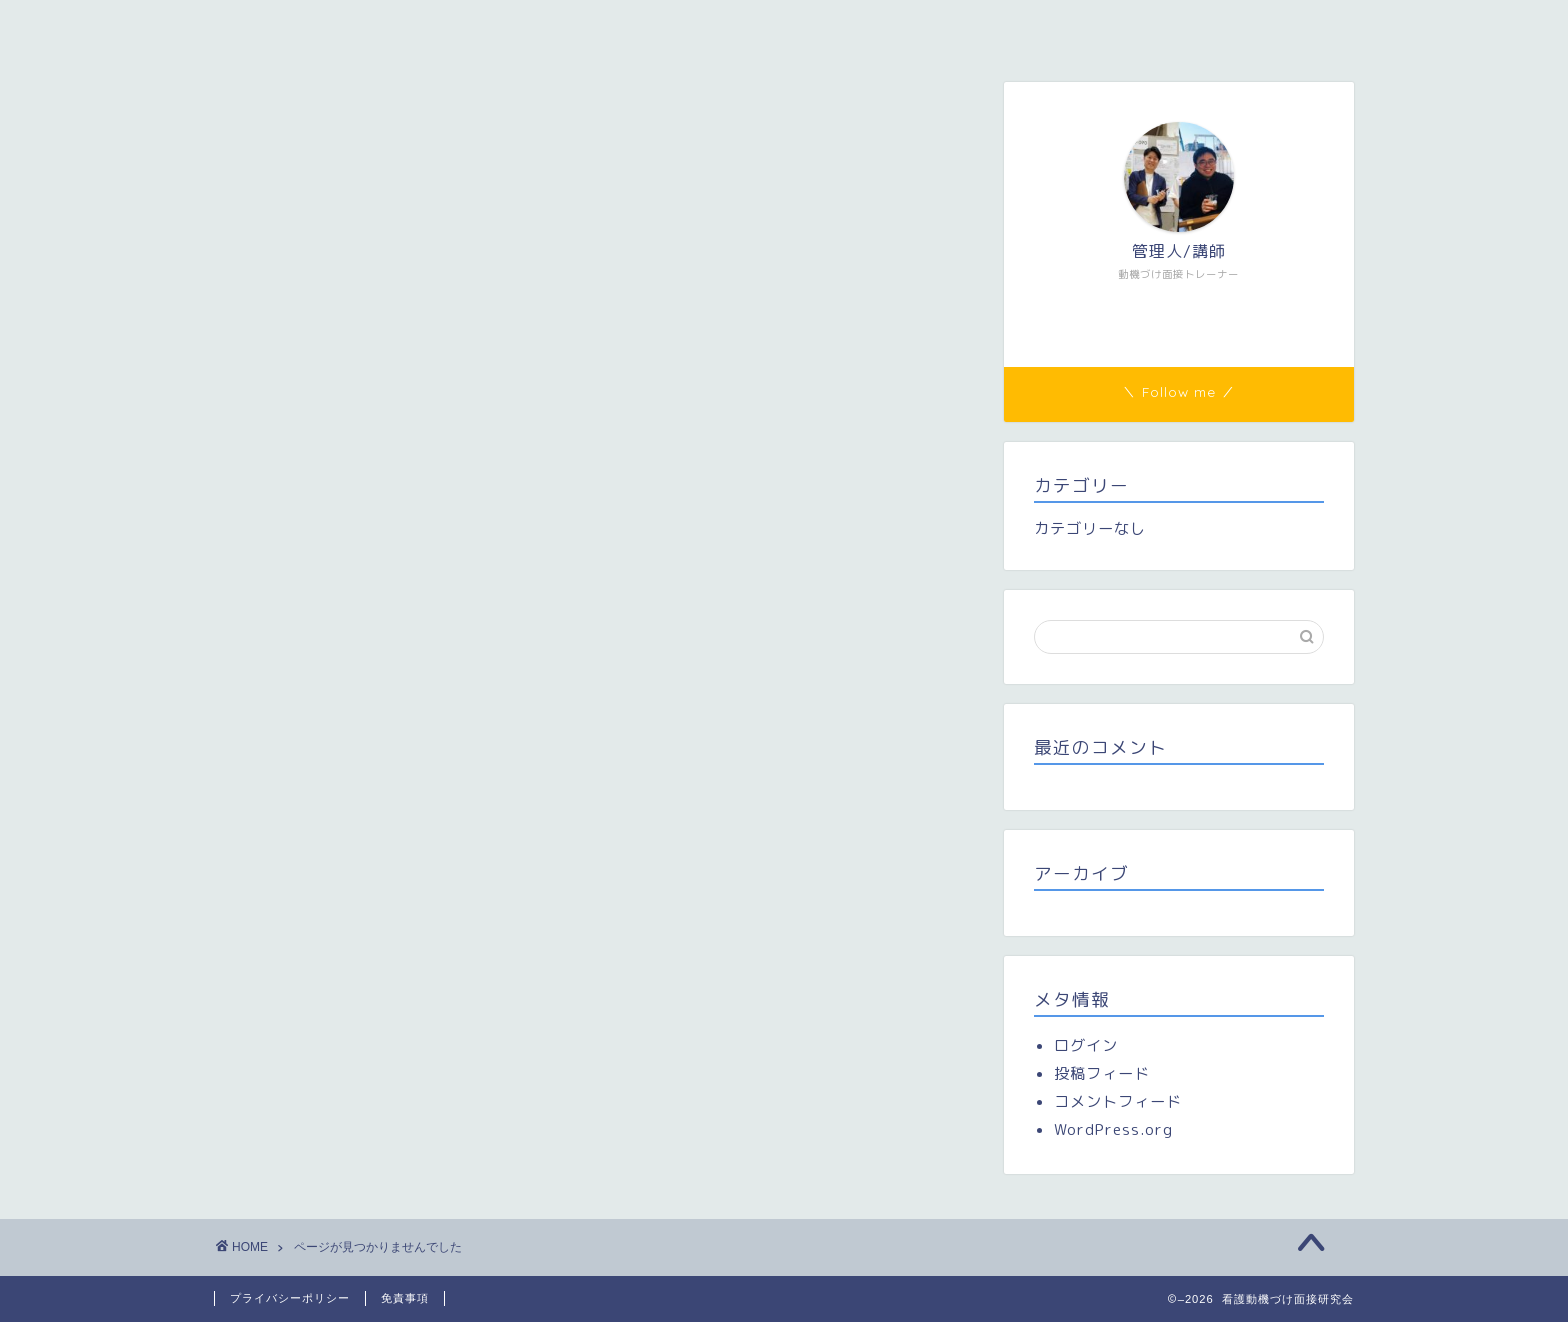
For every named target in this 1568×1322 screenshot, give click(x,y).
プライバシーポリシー (290, 1298)
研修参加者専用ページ (730, 27)
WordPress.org (1113, 1129)
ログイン (1086, 1045)
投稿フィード (1102, 1073)
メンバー (575, 27)
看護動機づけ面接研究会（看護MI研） (367, 27)
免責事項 (405, 1298)
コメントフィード (1118, 1101)
